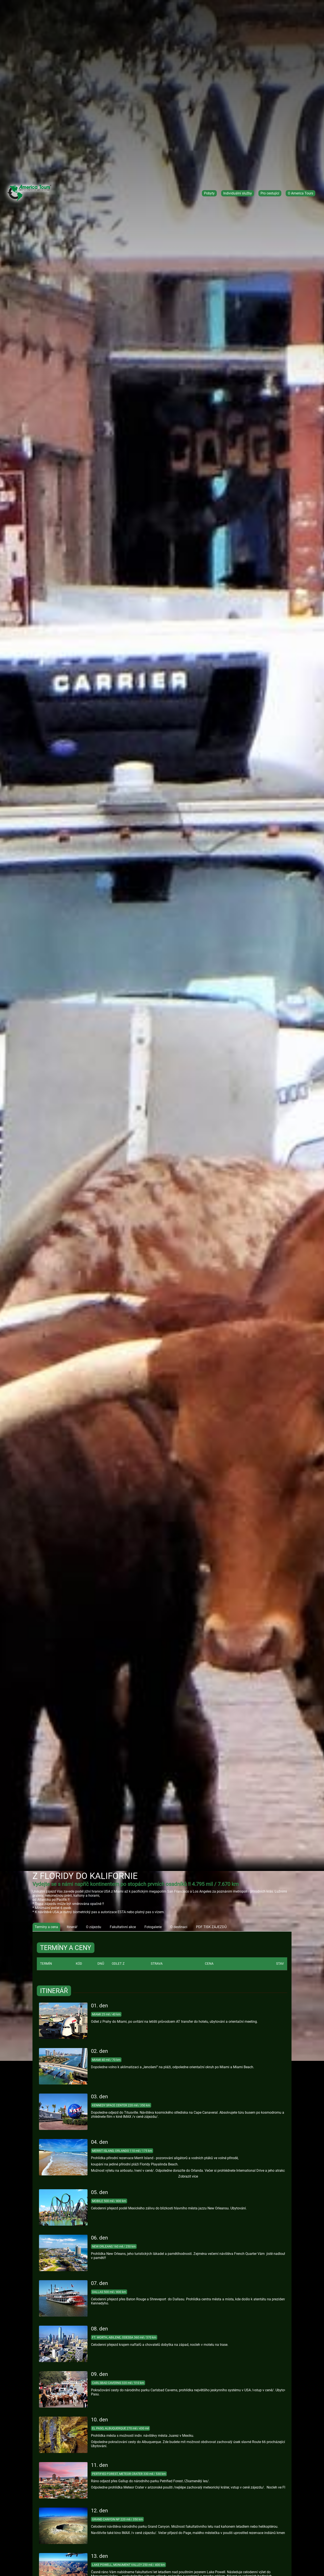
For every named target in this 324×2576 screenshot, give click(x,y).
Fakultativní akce (123, 1927)
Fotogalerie (153, 1927)
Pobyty (209, 193)
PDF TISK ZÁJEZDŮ (211, 1927)
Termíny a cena (46, 1927)
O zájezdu (93, 1927)
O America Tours (300, 193)
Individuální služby (237, 193)
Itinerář (72, 1927)
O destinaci (178, 1927)
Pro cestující (270, 193)
